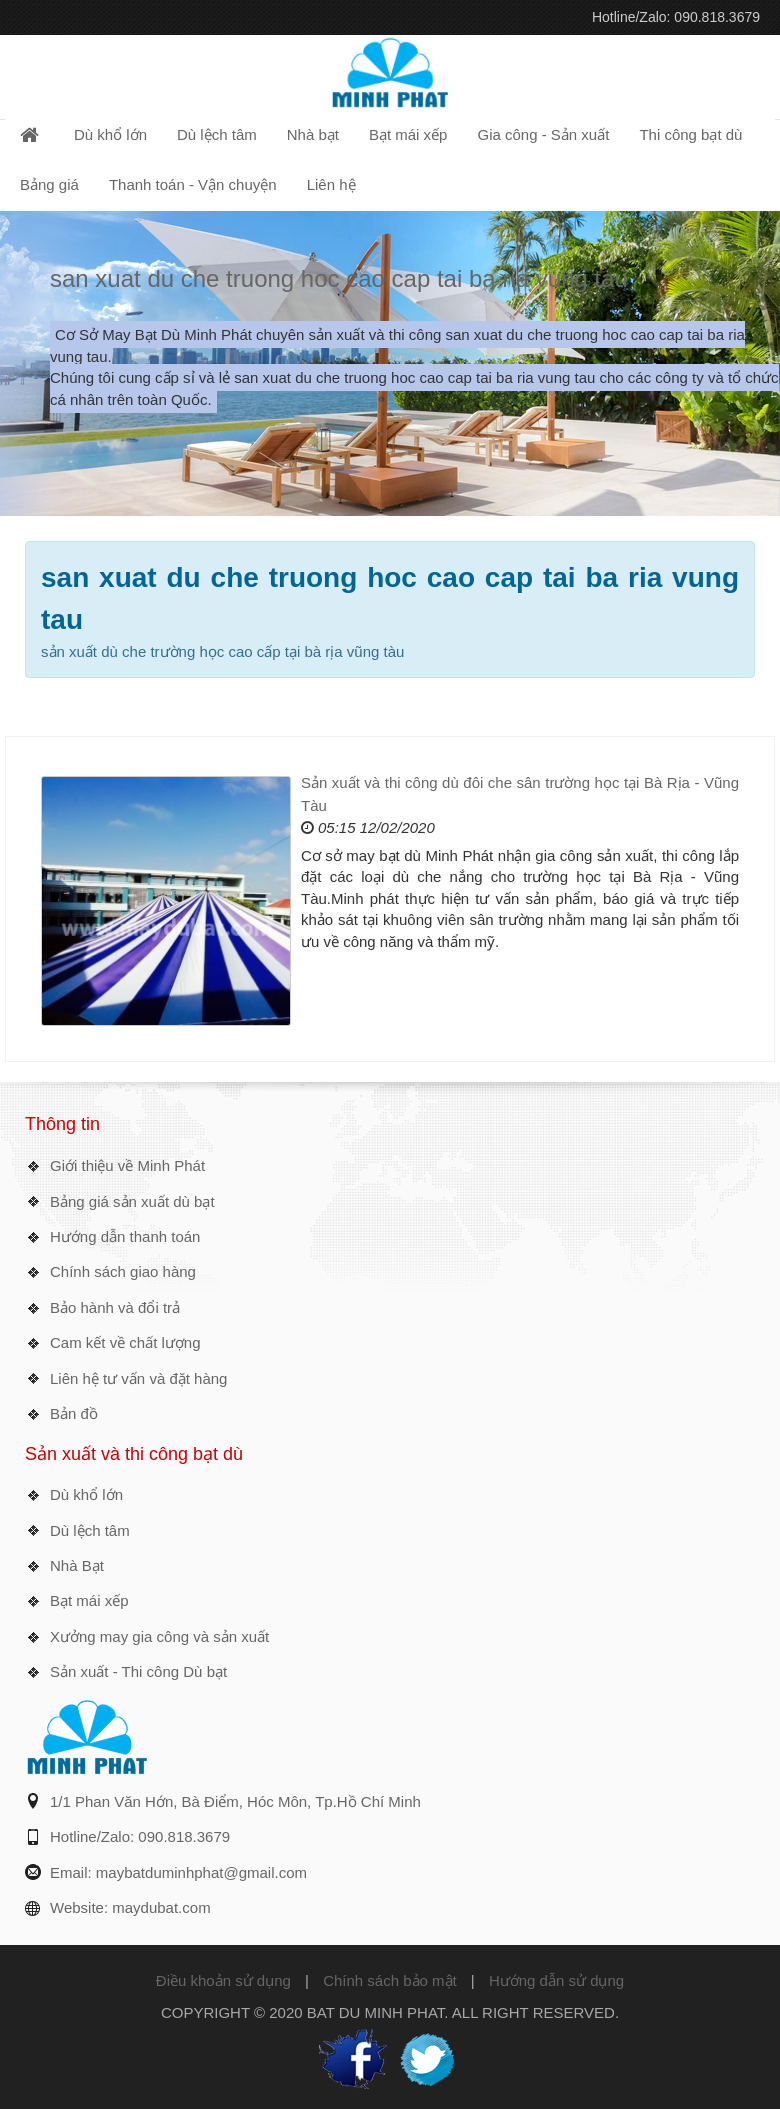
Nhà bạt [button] (313, 134)
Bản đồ (74, 1413)
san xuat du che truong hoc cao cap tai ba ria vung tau (339, 278)
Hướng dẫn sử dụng (556, 1980)
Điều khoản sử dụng (223, 1980)
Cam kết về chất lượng (125, 1342)
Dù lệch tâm (90, 1530)
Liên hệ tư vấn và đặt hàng (138, 1378)
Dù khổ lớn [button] (110, 134)
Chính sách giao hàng (123, 1271)
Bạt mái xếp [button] (408, 134)
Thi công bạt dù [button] (690, 134)
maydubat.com (161, 1907)
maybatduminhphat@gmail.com (201, 1872)
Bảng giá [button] (49, 184)
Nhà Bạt (77, 1565)
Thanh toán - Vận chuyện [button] (193, 184)
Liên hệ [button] (331, 184)
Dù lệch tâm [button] (217, 134)
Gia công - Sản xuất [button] (543, 134)
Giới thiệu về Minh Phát (127, 1165)
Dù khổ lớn (86, 1494)
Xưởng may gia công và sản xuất (159, 1636)
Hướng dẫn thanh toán (125, 1236)
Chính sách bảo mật (390, 1980)
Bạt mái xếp (89, 1600)
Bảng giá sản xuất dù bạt (132, 1201)
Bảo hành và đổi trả (115, 1307)
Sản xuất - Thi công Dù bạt (138, 1671)
